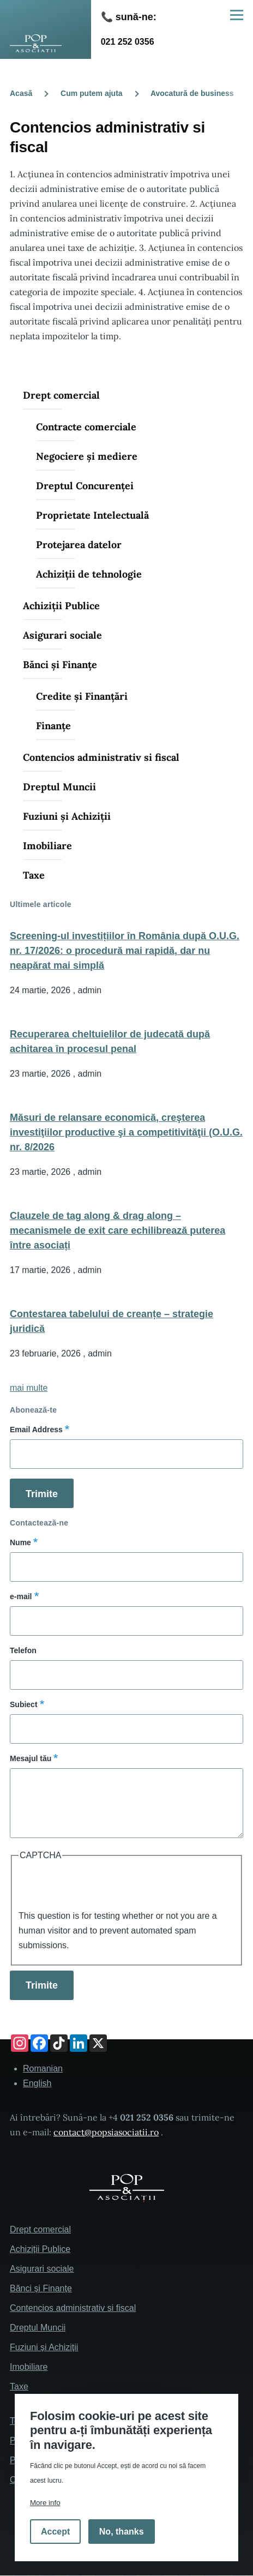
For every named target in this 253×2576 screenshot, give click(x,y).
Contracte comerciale (86, 427)
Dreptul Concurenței (85, 485)
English (37, 2083)
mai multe (28, 1387)
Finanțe (53, 725)
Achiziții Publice (61, 605)
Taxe (34, 875)
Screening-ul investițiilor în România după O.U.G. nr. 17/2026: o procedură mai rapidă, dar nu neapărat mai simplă (124, 950)
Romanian (43, 2068)
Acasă (21, 93)
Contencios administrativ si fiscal (101, 757)
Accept (55, 2531)
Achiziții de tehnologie (89, 574)
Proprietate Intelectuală (92, 515)
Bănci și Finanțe (60, 664)
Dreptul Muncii (59, 786)
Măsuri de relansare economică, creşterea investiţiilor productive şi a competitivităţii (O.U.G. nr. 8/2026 (126, 1132)
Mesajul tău (30, 1758)
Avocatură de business (192, 93)
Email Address (36, 1429)
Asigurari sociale (62, 635)
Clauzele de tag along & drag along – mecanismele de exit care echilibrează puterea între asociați (117, 1230)
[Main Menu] (236, 15)
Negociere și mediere (86, 456)
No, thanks (121, 2531)
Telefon (23, 1650)
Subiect (24, 1704)
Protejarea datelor (79, 544)
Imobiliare (47, 845)
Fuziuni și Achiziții (67, 816)
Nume (20, 1542)
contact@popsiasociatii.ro (106, 2132)
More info (45, 2503)
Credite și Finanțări (82, 696)
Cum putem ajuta (92, 93)
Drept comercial (61, 395)
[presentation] (101, 1887)
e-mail (21, 1596)
